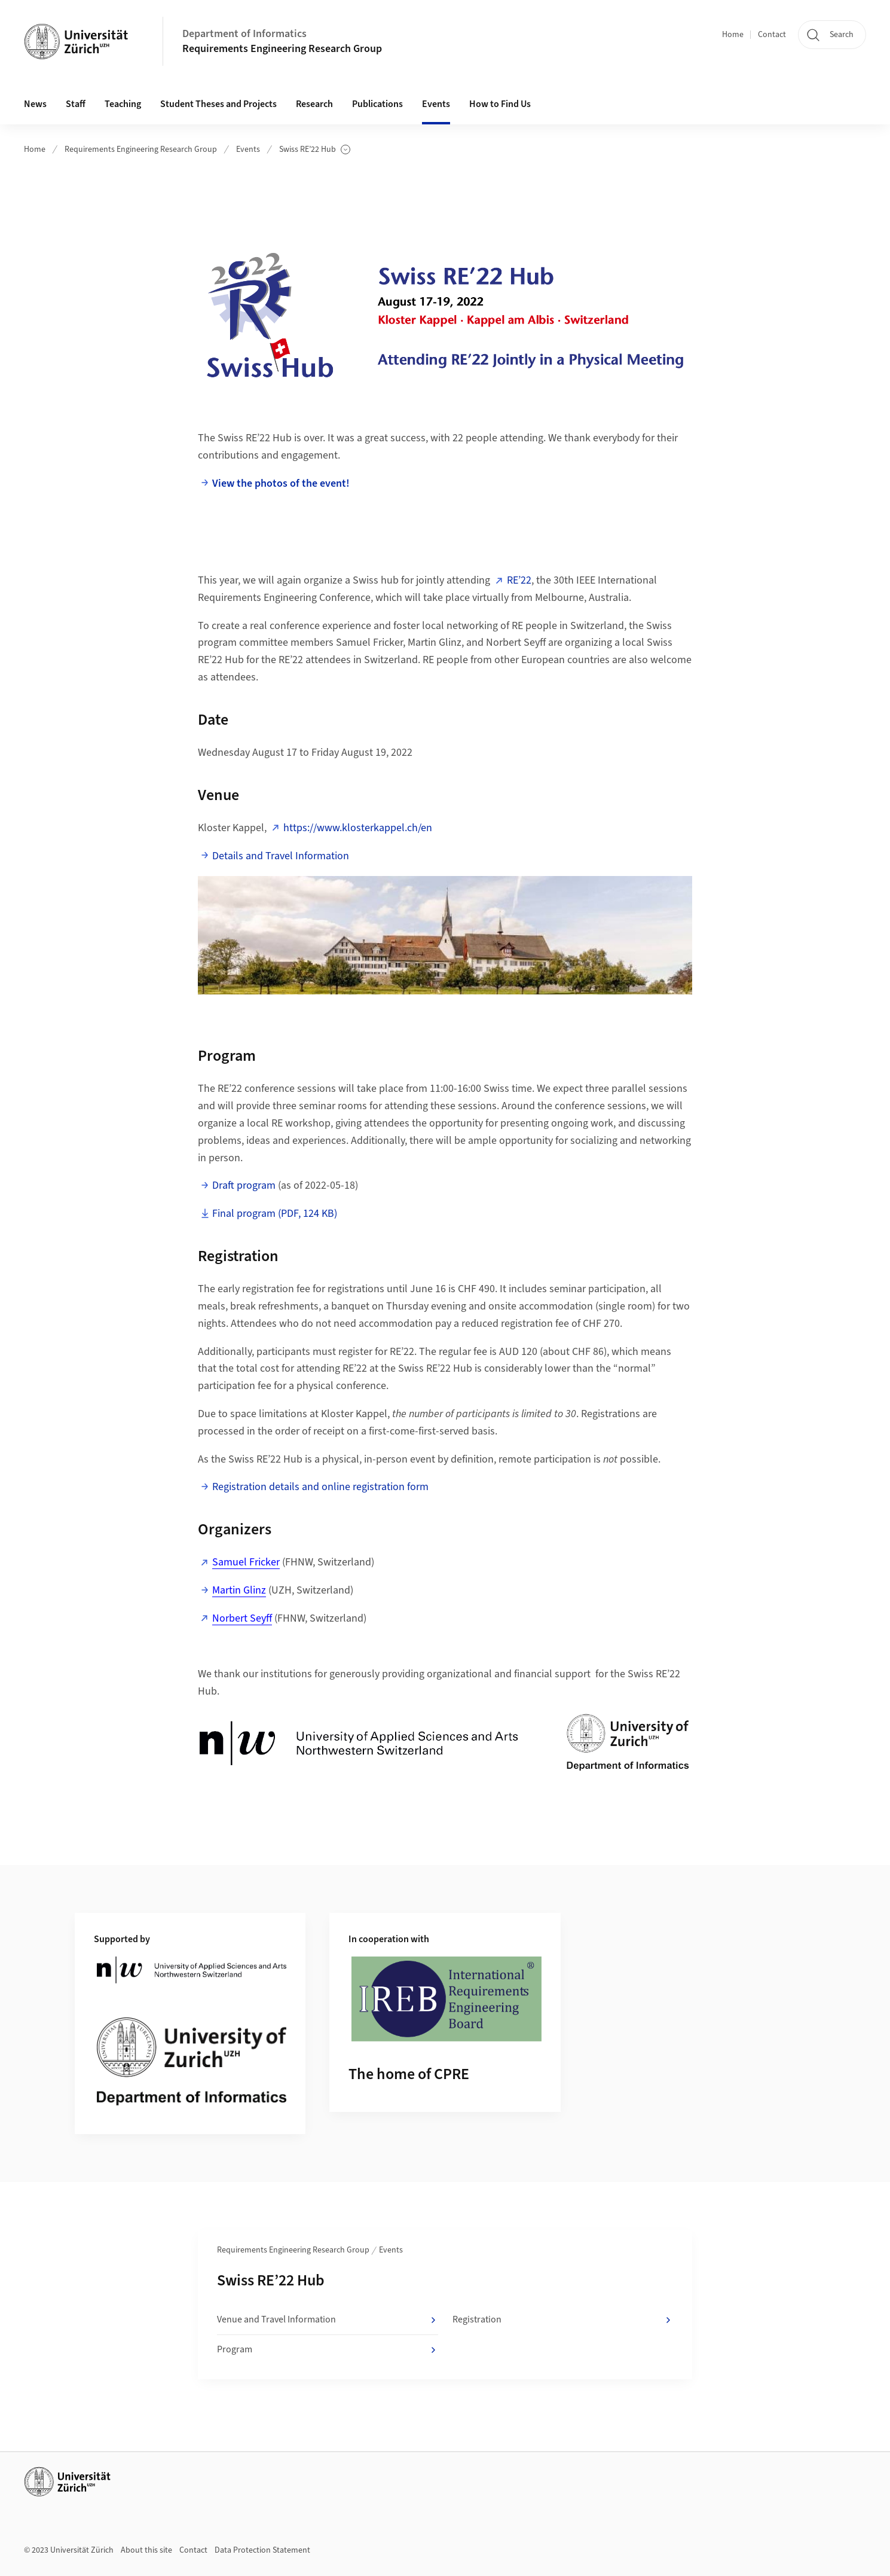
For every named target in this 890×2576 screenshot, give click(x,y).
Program (327, 2350)
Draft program (244, 1185)
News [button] (35, 104)
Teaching (123, 104)
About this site (146, 2550)
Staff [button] (75, 104)
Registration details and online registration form (320, 1486)
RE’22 (519, 580)
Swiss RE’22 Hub (314, 150)
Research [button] (314, 104)
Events (248, 149)
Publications (377, 104)
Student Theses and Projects (218, 104)
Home (733, 35)
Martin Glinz (239, 1590)
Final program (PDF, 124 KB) (274, 1213)
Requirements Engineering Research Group (282, 48)
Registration (562, 2320)
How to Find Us (500, 104)
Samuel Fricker (246, 1562)
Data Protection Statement (262, 2550)
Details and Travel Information (280, 856)
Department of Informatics (244, 33)
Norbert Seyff (242, 1618)
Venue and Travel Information (327, 2320)
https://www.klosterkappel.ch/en (357, 827)
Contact (772, 35)
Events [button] (436, 104)
